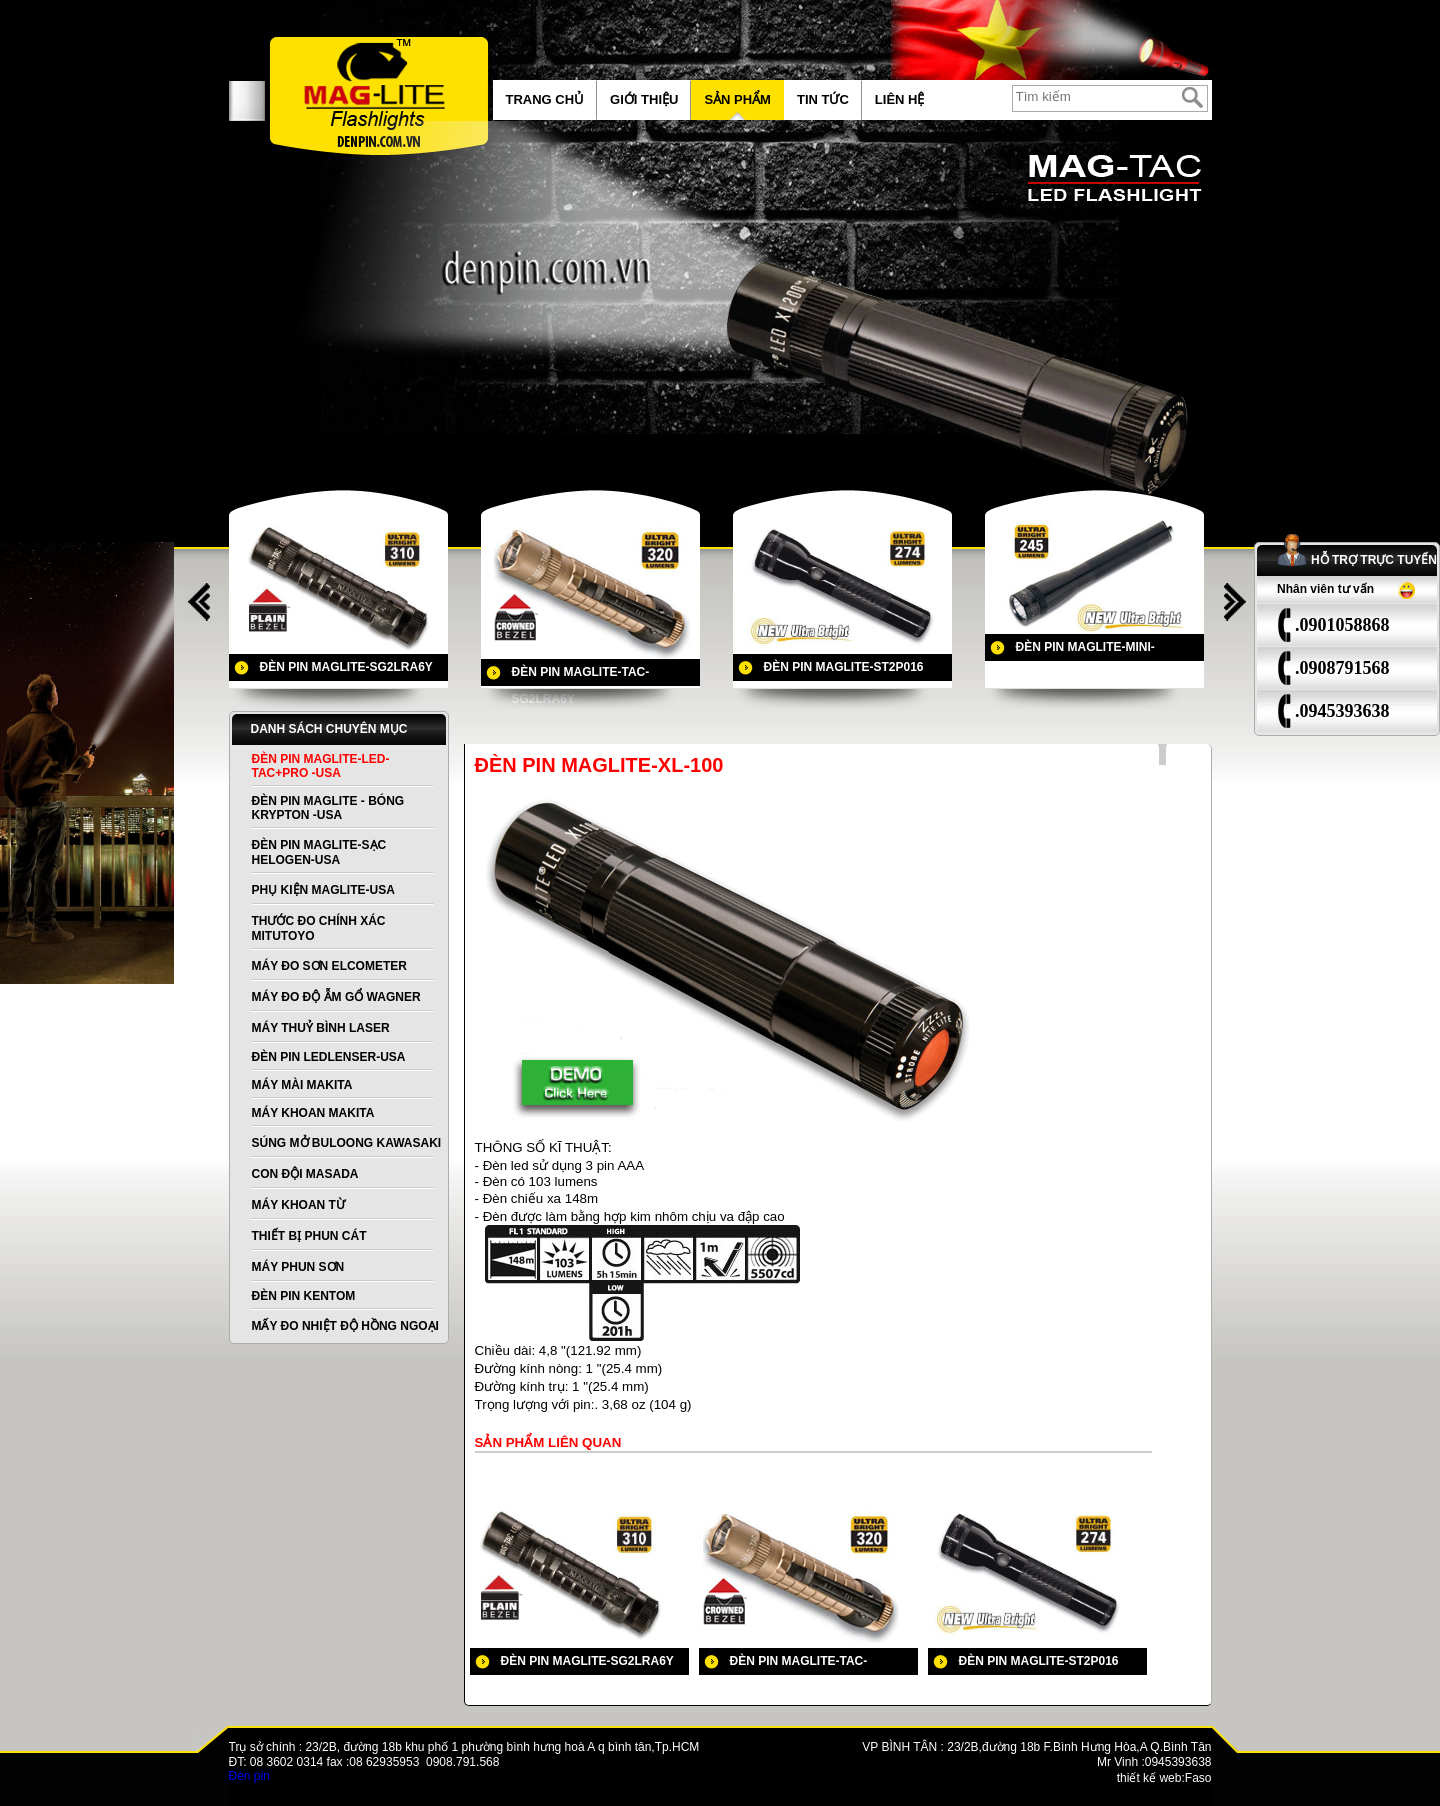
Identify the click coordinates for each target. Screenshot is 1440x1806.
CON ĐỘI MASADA (305, 1174)
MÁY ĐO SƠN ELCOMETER (329, 966)
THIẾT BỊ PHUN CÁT (309, 1236)
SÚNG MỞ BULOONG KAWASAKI (347, 1143)
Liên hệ (900, 99)
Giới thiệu (644, 99)
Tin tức (823, 99)
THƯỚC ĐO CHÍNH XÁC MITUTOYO (319, 928)
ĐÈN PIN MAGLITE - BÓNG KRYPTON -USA (328, 808)
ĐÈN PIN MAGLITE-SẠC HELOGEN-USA (319, 852)
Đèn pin (249, 1776)
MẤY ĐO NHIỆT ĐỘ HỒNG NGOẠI (345, 1326)
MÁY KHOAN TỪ (298, 1205)
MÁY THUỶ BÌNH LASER (321, 1028)
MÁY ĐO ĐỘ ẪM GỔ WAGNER (336, 997)
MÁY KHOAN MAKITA (313, 1113)
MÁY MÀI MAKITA (302, 1085)
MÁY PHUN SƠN (298, 1267)
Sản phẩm (737, 99)
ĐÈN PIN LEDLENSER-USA (329, 1057)
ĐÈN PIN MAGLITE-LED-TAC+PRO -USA (321, 766)
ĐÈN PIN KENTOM (304, 1296)
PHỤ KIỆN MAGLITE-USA (323, 890)
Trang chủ (545, 99)
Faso (1198, 1778)
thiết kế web (1149, 1778)
